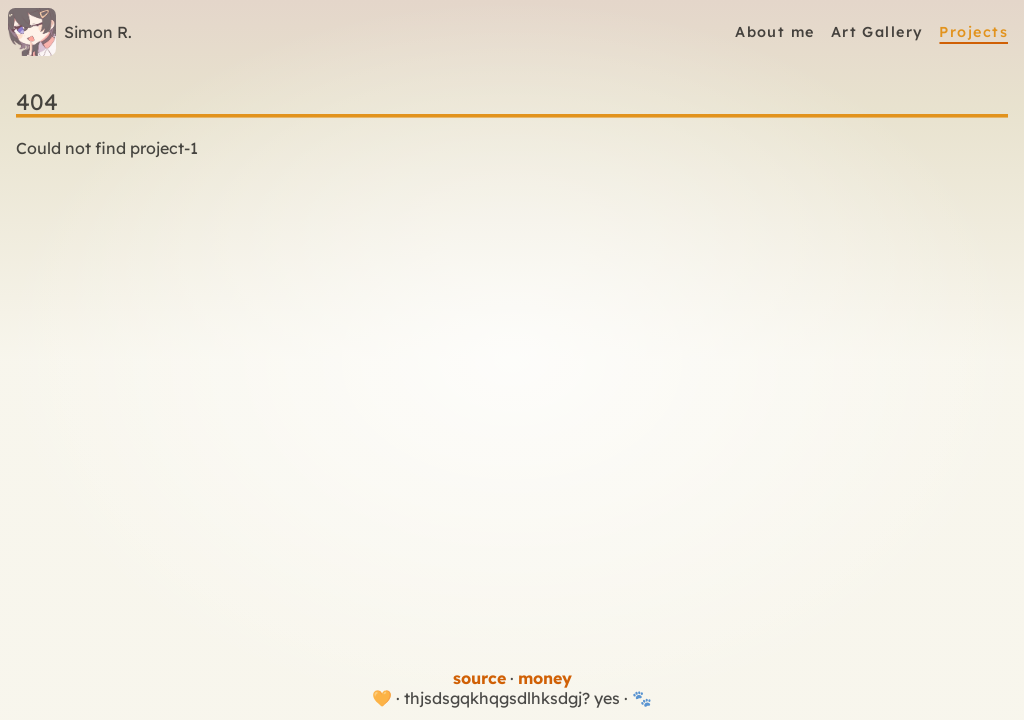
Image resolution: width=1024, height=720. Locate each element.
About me (775, 32)
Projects (973, 32)
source (479, 678)
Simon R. (70, 32)
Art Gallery (877, 32)
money (545, 678)
